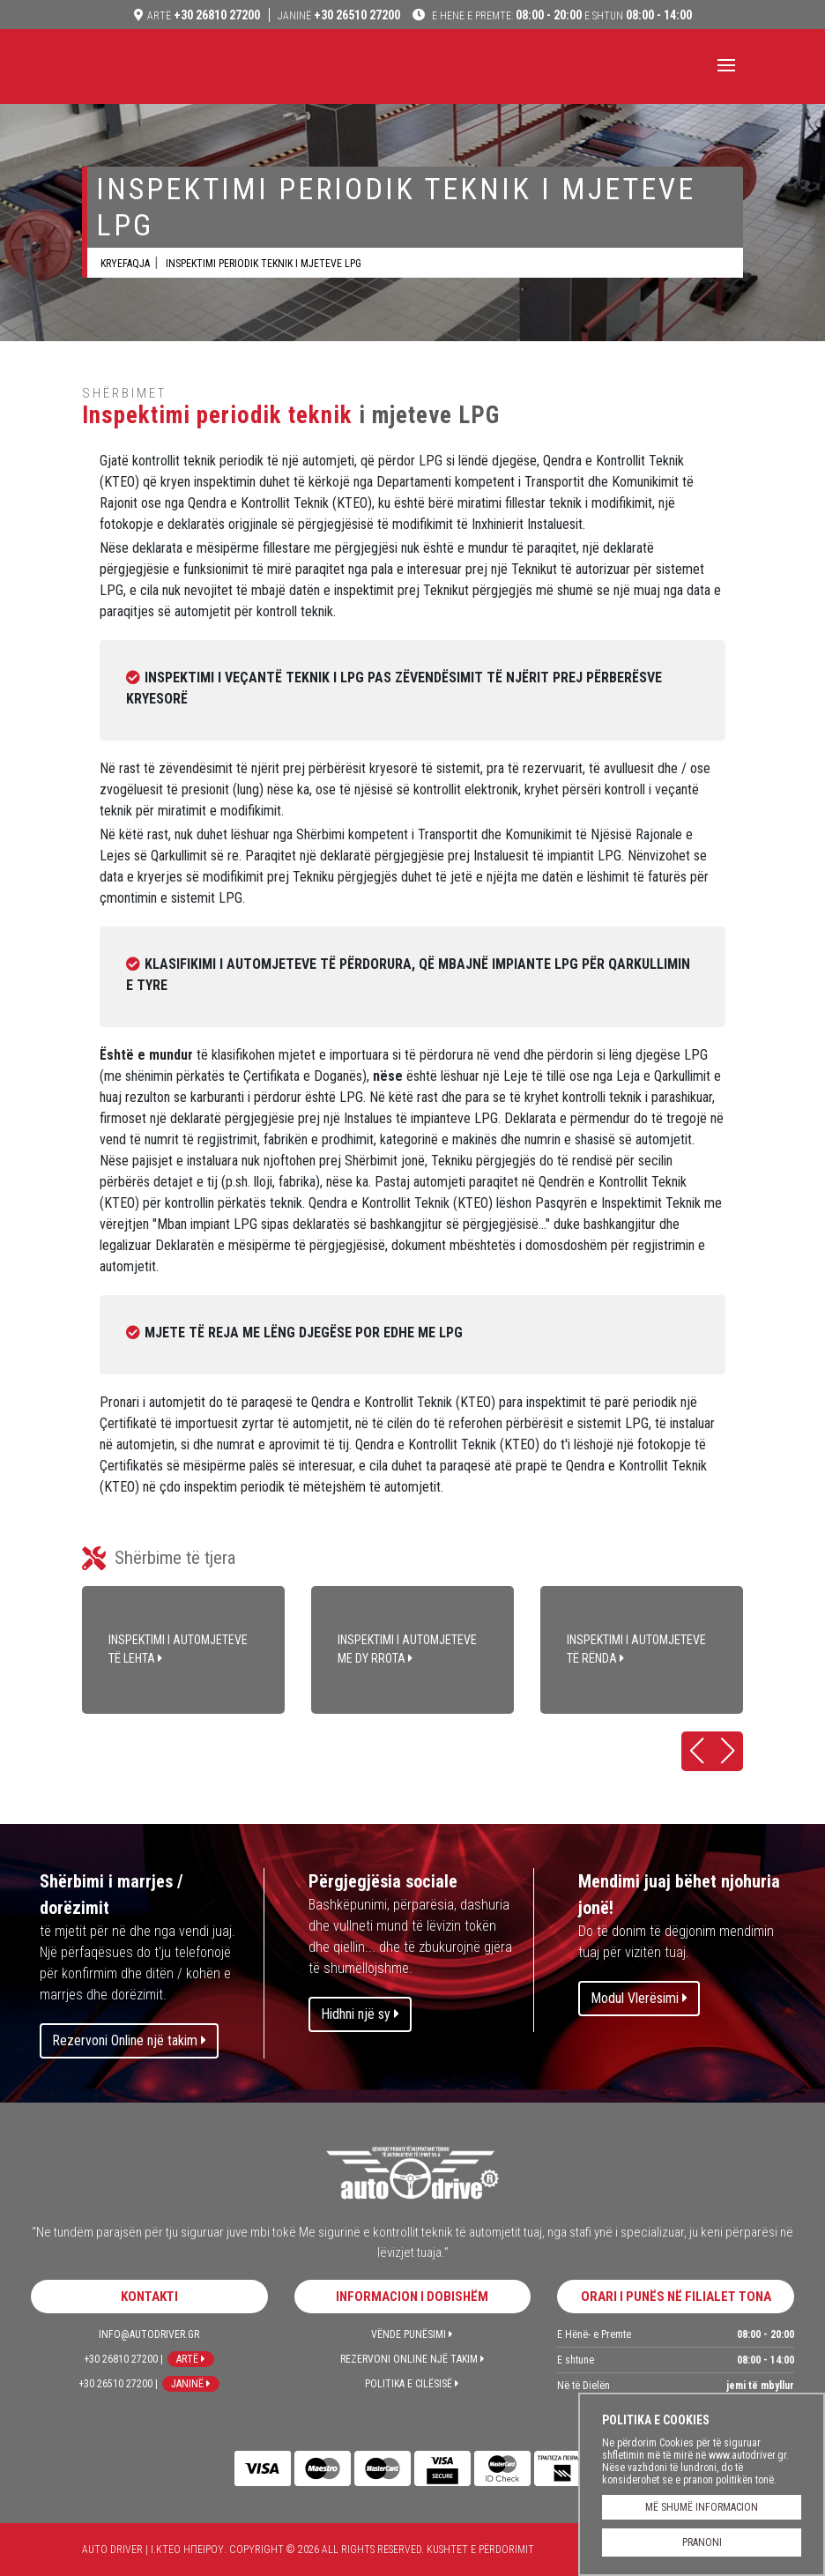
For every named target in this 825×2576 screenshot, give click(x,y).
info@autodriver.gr (149, 2334)
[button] (696, 1751)
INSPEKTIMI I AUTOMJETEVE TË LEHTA (183, 1650)
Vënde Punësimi (412, 2334)
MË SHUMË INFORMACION (701, 2507)
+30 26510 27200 (339, 15)
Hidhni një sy (360, 2014)
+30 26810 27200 (203, 15)
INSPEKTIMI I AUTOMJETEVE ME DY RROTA (412, 1650)
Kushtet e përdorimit (480, 2549)
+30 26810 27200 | (123, 2359)
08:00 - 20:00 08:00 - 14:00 (560, 15)
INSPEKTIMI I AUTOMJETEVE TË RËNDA (641, 1650)
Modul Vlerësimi (639, 1998)
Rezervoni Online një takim (129, 2040)
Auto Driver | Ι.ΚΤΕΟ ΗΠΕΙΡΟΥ (157, 68)
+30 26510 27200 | (118, 2384)
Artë (190, 2359)
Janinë (191, 2384)
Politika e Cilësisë (412, 2384)
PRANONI (702, 2542)
